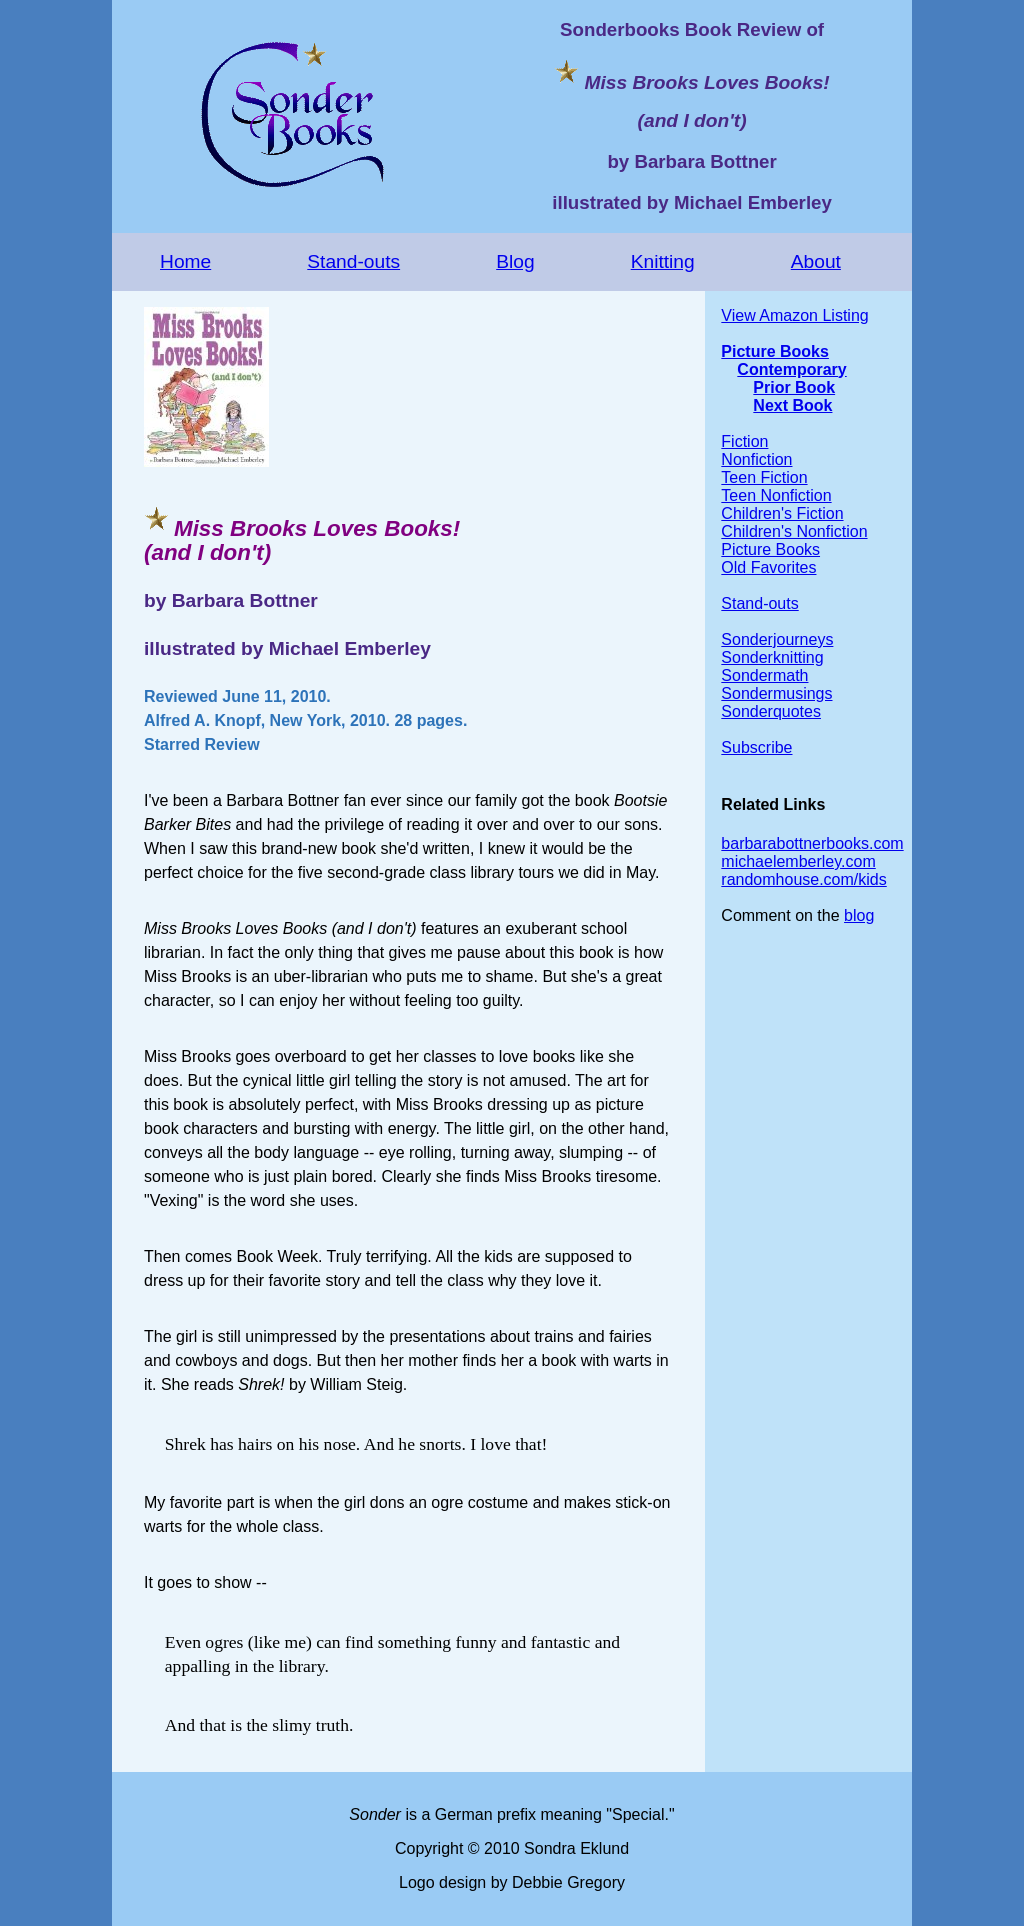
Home (185, 261)
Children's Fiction (782, 513)
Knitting (663, 261)
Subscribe (756, 747)
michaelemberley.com (798, 861)
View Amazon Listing (794, 315)
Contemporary (791, 369)
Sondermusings (776, 693)
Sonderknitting (772, 657)
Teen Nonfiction (776, 495)
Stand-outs (353, 261)
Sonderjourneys (777, 639)
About (816, 261)
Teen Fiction (764, 477)
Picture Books (775, 351)
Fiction (744, 441)
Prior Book (794, 387)
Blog (515, 261)
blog (859, 915)
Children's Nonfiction (794, 531)
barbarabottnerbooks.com (812, 843)
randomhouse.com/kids (803, 879)
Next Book (792, 405)
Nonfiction (756, 459)
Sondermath (764, 675)
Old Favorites (768, 567)
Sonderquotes (771, 711)
